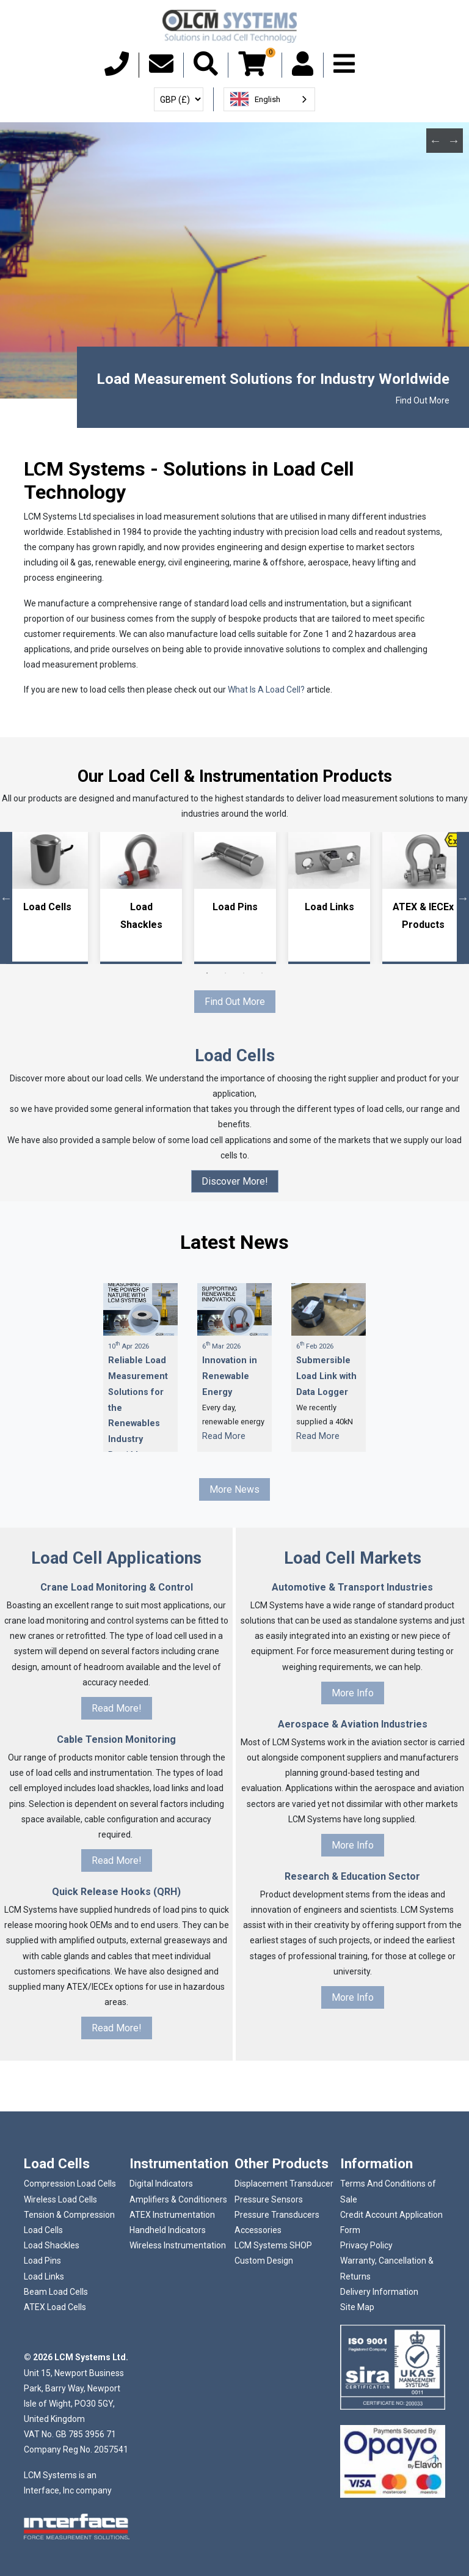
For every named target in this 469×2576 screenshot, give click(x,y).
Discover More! (235, 1181)
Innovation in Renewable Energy (229, 1376)
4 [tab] (262, 973)
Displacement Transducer (283, 2183)
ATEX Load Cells (55, 2307)
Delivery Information (379, 2292)
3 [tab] (244, 973)
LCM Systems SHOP (273, 2245)
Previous (435, 140)
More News (234, 1489)
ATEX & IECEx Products (423, 915)
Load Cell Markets (352, 1558)
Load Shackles (141, 915)
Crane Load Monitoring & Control (116, 1587)
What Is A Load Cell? (266, 689)
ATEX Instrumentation (172, 2215)
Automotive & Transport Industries (352, 1587)
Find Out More (422, 400)
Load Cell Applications (116, 1558)
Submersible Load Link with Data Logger (326, 1376)
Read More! (117, 1708)
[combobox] (269, 99)
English (255, 99)
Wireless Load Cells (60, 2199)
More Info (353, 1693)
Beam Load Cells (56, 2292)
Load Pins (235, 907)
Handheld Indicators (167, 2230)
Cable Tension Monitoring (116, 1739)
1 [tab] (207, 973)
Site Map (357, 2307)
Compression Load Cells (70, 2183)
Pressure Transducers (276, 2215)
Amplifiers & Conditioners (178, 2199)
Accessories (258, 2230)
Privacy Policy (366, 2245)
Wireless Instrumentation (177, 2245)
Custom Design (263, 2260)
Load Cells (47, 907)
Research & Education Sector (352, 1876)
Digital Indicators (161, 2183)
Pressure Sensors (268, 2199)
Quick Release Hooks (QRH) (116, 1891)
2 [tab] (225, 973)
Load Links (329, 907)
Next (454, 140)
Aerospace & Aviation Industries (352, 1724)
